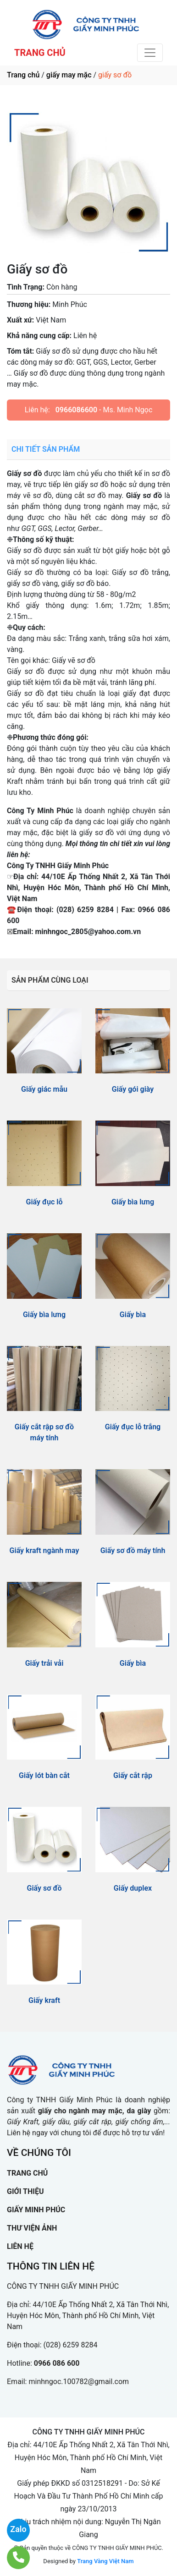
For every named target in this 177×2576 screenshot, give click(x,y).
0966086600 (76, 409)
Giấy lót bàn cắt (44, 1775)
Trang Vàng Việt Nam (105, 2561)
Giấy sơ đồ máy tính (133, 1550)
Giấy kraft (44, 2000)
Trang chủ (23, 75)
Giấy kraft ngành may (44, 1550)
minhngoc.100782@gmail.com (78, 2381)
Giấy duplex (133, 1888)
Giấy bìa (133, 1314)
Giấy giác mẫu (44, 1089)
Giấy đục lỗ (44, 1202)
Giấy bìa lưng (132, 1202)
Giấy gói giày (133, 1089)
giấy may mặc (69, 75)
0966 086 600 (57, 2363)
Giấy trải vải (44, 1663)
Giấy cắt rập (132, 1775)
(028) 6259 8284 (71, 2345)
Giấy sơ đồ (44, 1888)
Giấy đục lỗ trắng (132, 1426)
